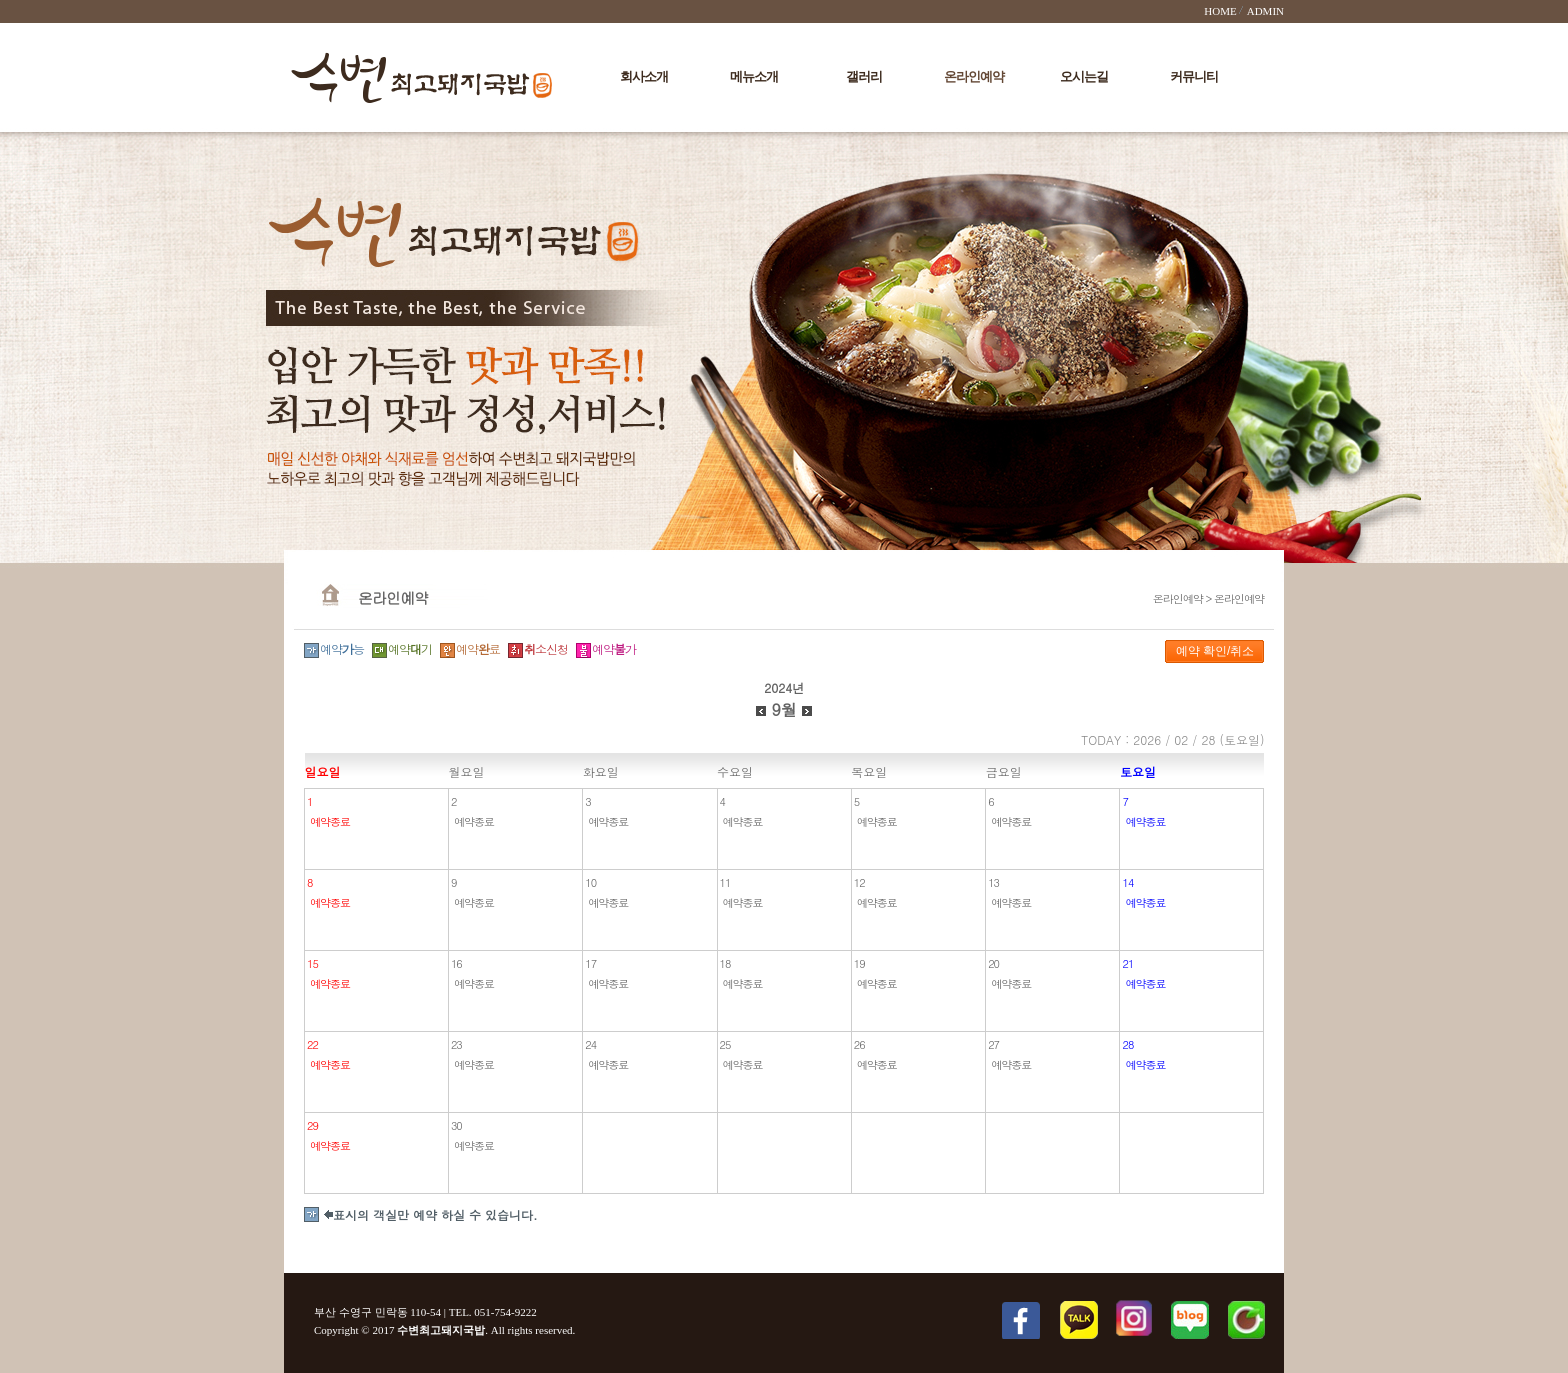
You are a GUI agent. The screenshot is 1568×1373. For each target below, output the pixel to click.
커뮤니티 (1194, 76)
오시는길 (1084, 76)
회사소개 (644, 76)
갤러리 (864, 76)
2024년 (784, 687)
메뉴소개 (754, 76)
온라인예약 (974, 76)
